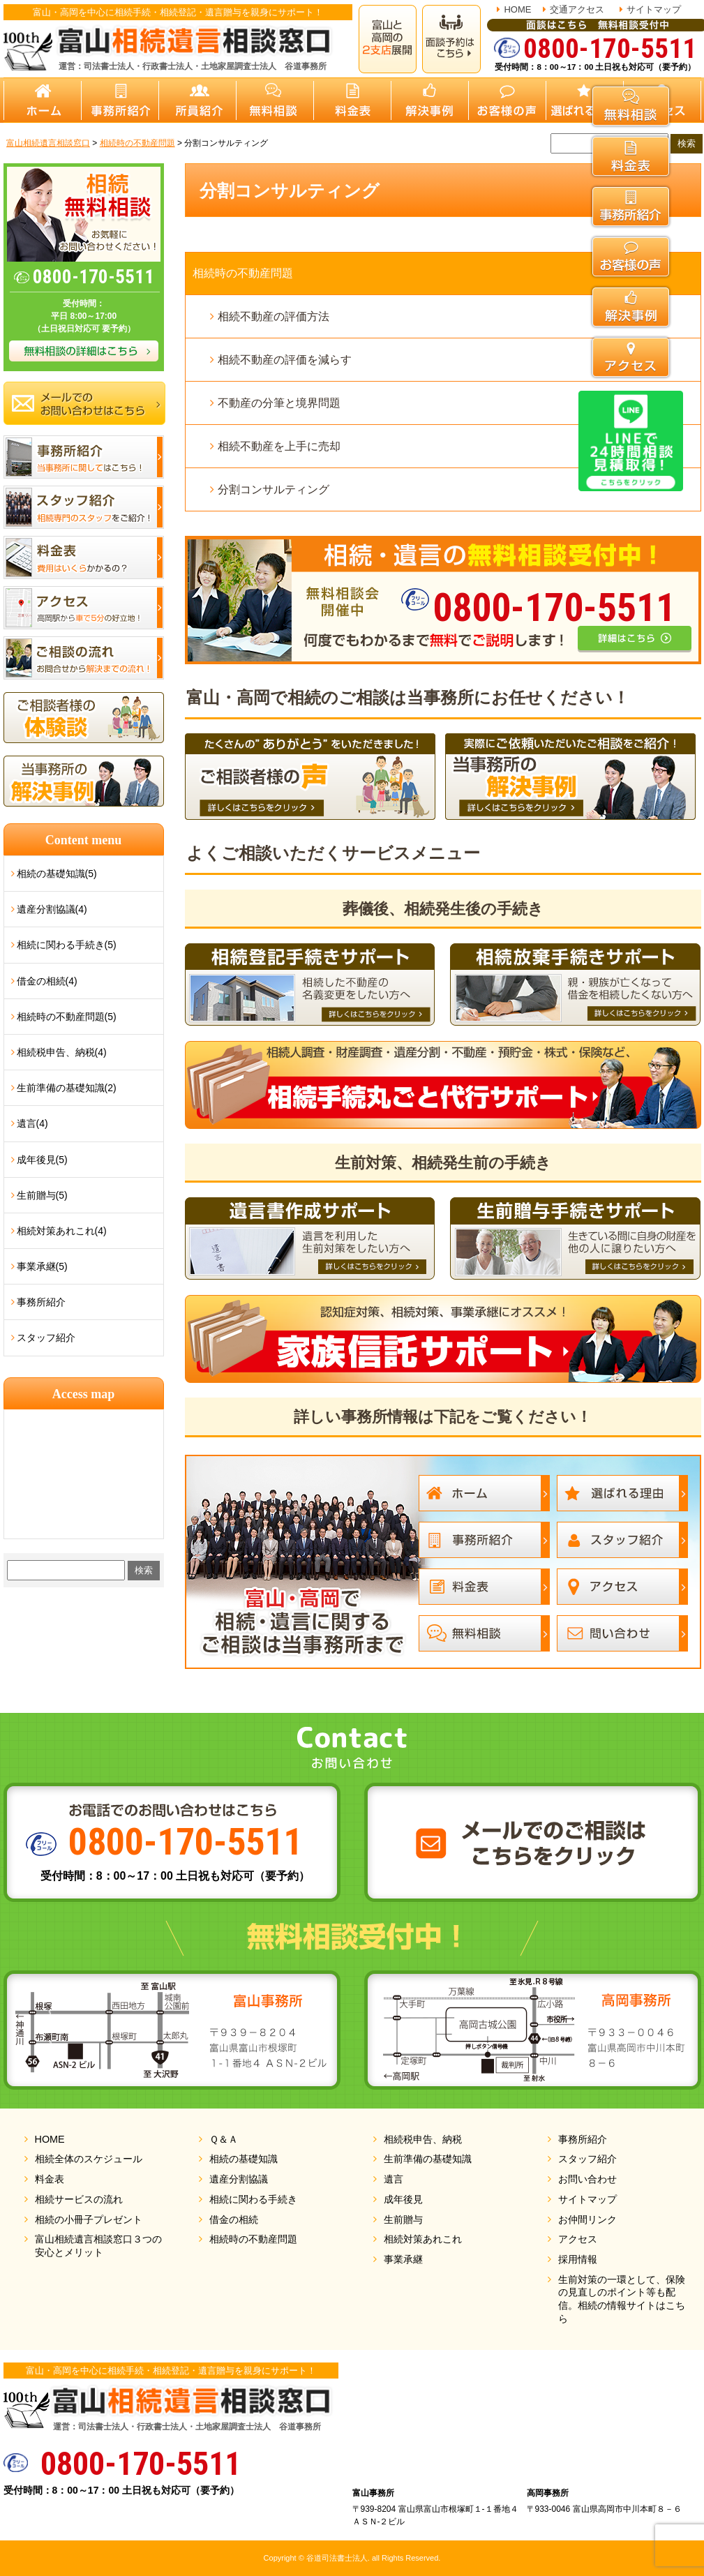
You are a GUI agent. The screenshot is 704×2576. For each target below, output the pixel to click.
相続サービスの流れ (79, 2199)
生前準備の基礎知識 (428, 2158)
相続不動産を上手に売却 (279, 446)
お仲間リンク (587, 2219)
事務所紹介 (41, 1302)
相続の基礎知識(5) (57, 873)
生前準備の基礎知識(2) (67, 1087)
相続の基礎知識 (243, 2158)
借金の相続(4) (47, 981)
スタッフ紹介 (46, 1337)
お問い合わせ (587, 2179)
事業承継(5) (42, 1266)
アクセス (577, 2239)
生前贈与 (403, 2219)
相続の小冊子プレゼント (88, 2219)
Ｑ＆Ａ (223, 2139)
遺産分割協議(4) (52, 909)
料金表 (49, 2179)
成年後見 (403, 2199)
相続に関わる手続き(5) (67, 944)
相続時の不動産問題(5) (67, 1016)
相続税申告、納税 (423, 2139)
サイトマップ (654, 9)
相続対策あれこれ (423, 2239)
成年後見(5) (42, 1159)
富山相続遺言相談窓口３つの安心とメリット (98, 2245)
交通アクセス (577, 9)
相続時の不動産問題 (243, 273)
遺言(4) (32, 1123)
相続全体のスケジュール (88, 2158)
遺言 (393, 2179)
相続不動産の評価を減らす (285, 360)
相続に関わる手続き (253, 2199)
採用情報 (577, 2259)
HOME (517, 9)
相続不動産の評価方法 (273, 316)
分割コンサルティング (273, 489)
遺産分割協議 (238, 2179)
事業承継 (403, 2259)
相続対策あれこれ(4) (62, 1230)
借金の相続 (233, 2219)
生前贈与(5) (42, 1195)
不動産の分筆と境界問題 (279, 403)
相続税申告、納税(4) (62, 1052)
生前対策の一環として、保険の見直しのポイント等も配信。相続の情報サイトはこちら (621, 2299)
